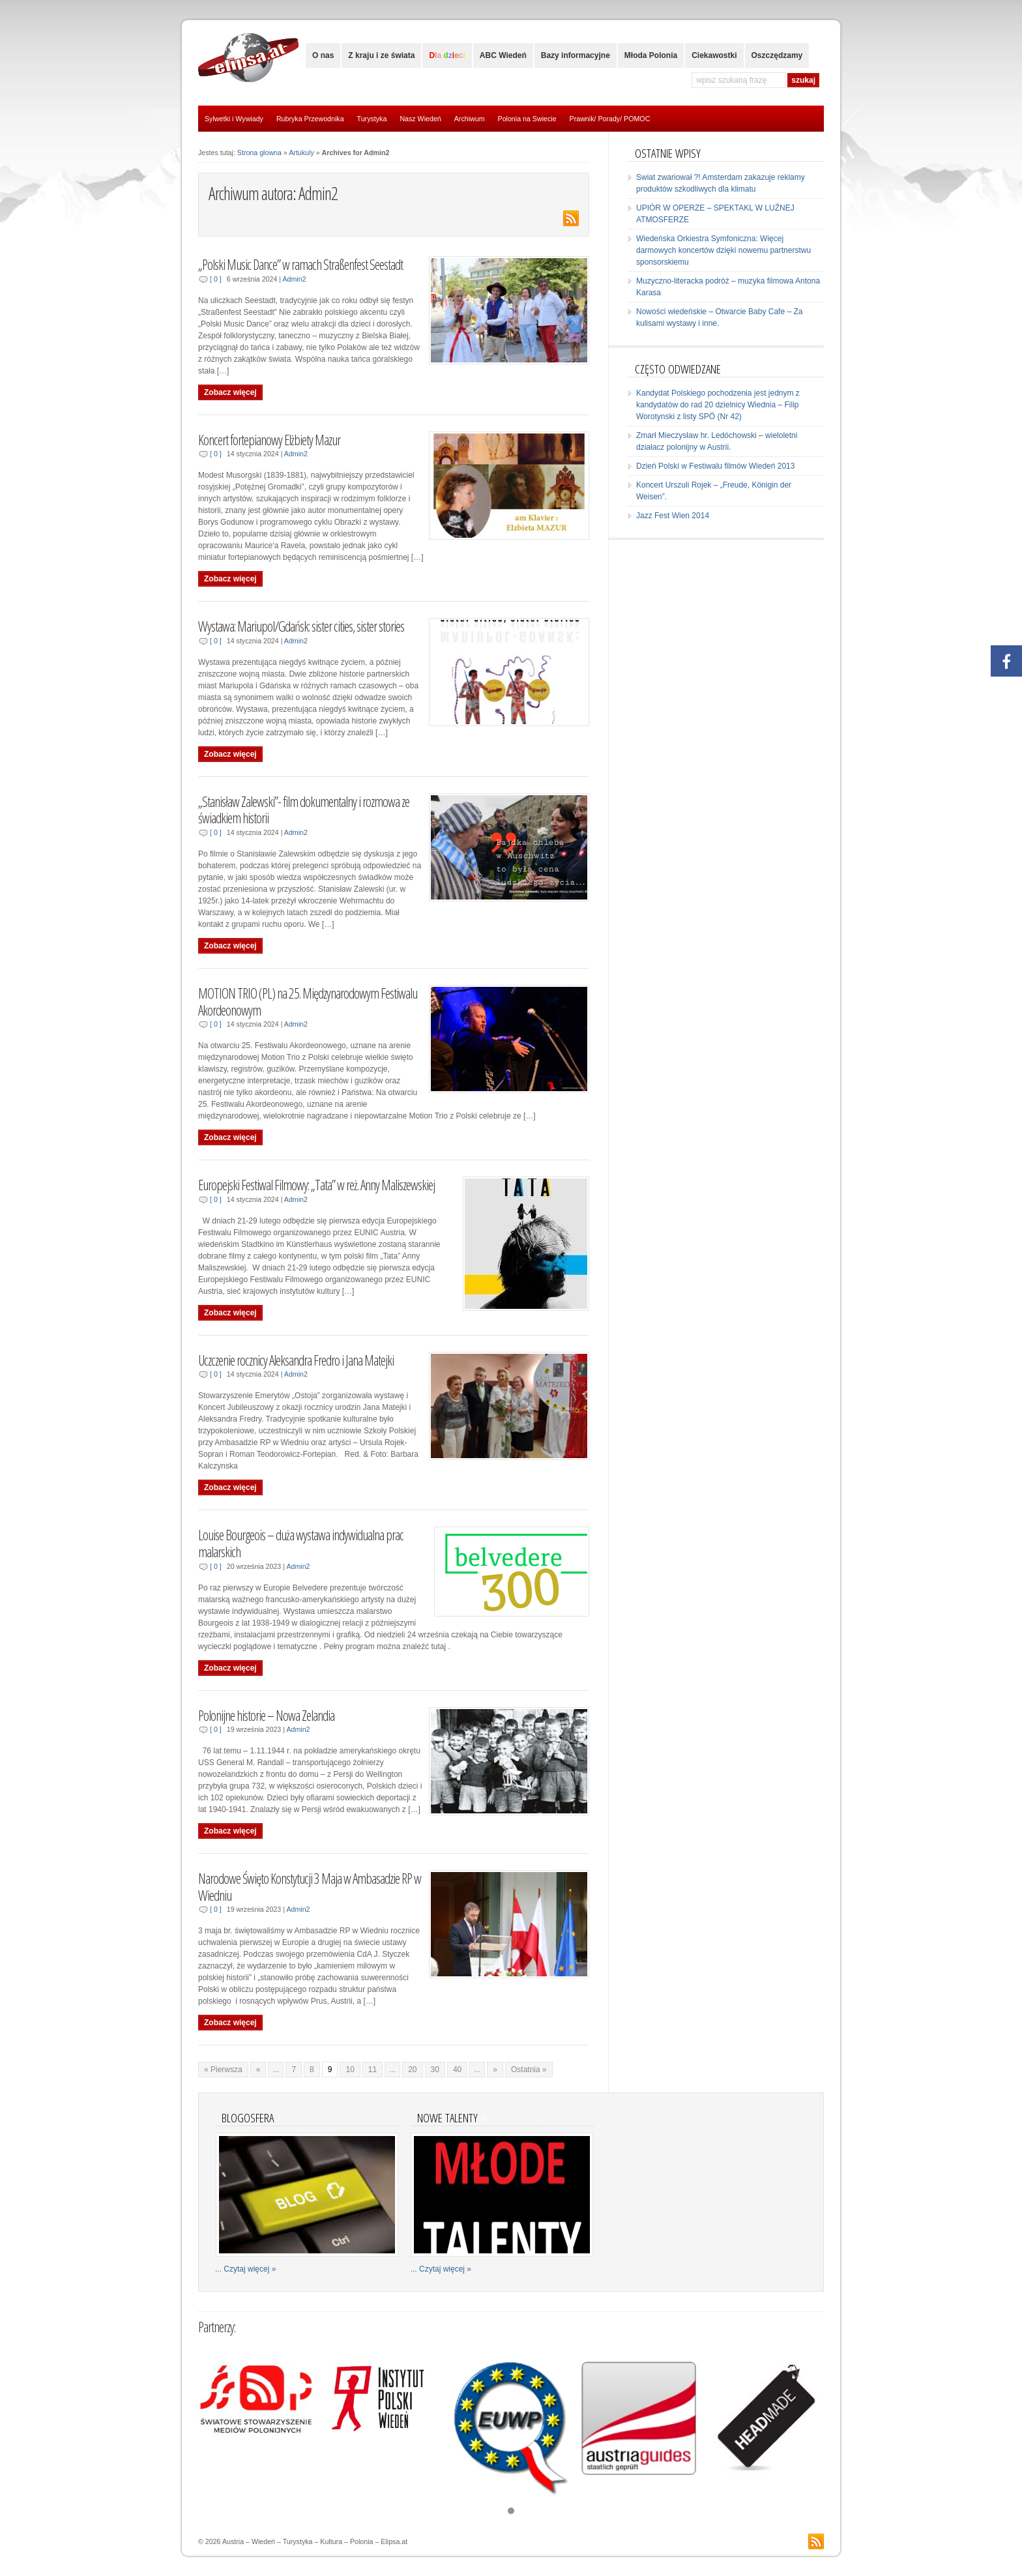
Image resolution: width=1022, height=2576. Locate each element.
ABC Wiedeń (503, 55)
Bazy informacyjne (575, 55)
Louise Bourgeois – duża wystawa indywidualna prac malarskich (300, 1543)
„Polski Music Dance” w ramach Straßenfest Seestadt (300, 264)
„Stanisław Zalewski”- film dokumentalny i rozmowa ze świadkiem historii (303, 810)
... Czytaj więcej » (245, 2269)
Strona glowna (259, 152)
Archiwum (469, 119)
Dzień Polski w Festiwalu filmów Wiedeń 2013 (715, 466)
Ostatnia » (529, 2069)
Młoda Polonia (650, 55)
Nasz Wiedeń (420, 119)
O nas (323, 55)
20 (412, 2069)
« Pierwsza (223, 2069)
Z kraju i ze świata (381, 55)
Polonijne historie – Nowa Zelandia (266, 1715)
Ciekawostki (714, 55)
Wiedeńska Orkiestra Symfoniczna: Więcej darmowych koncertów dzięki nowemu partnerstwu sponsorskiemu (723, 250)
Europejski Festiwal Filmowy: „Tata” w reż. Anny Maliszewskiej (316, 1184)
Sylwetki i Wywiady (234, 119)
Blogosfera (248, 2117)
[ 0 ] (216, 279)
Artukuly (301, 152)
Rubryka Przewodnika (310, 119)
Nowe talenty (447, 2117)
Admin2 (294, 279)
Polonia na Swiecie (527, 119)
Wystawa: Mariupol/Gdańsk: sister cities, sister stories (301, 626)
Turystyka (372, 119)
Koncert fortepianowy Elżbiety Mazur (269, 439)
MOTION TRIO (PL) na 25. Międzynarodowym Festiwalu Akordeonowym (307, 1001)
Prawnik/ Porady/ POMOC (610, 119)
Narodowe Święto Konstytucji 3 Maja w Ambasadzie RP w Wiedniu (309, 1887)
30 (435, 2069)
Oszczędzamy (777, 55)
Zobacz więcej (230, 392)
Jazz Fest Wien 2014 (672, 515)
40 (457, 2069)
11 (372, 2069)
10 (349, 2069)
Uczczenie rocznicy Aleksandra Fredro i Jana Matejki (296, 1360)
